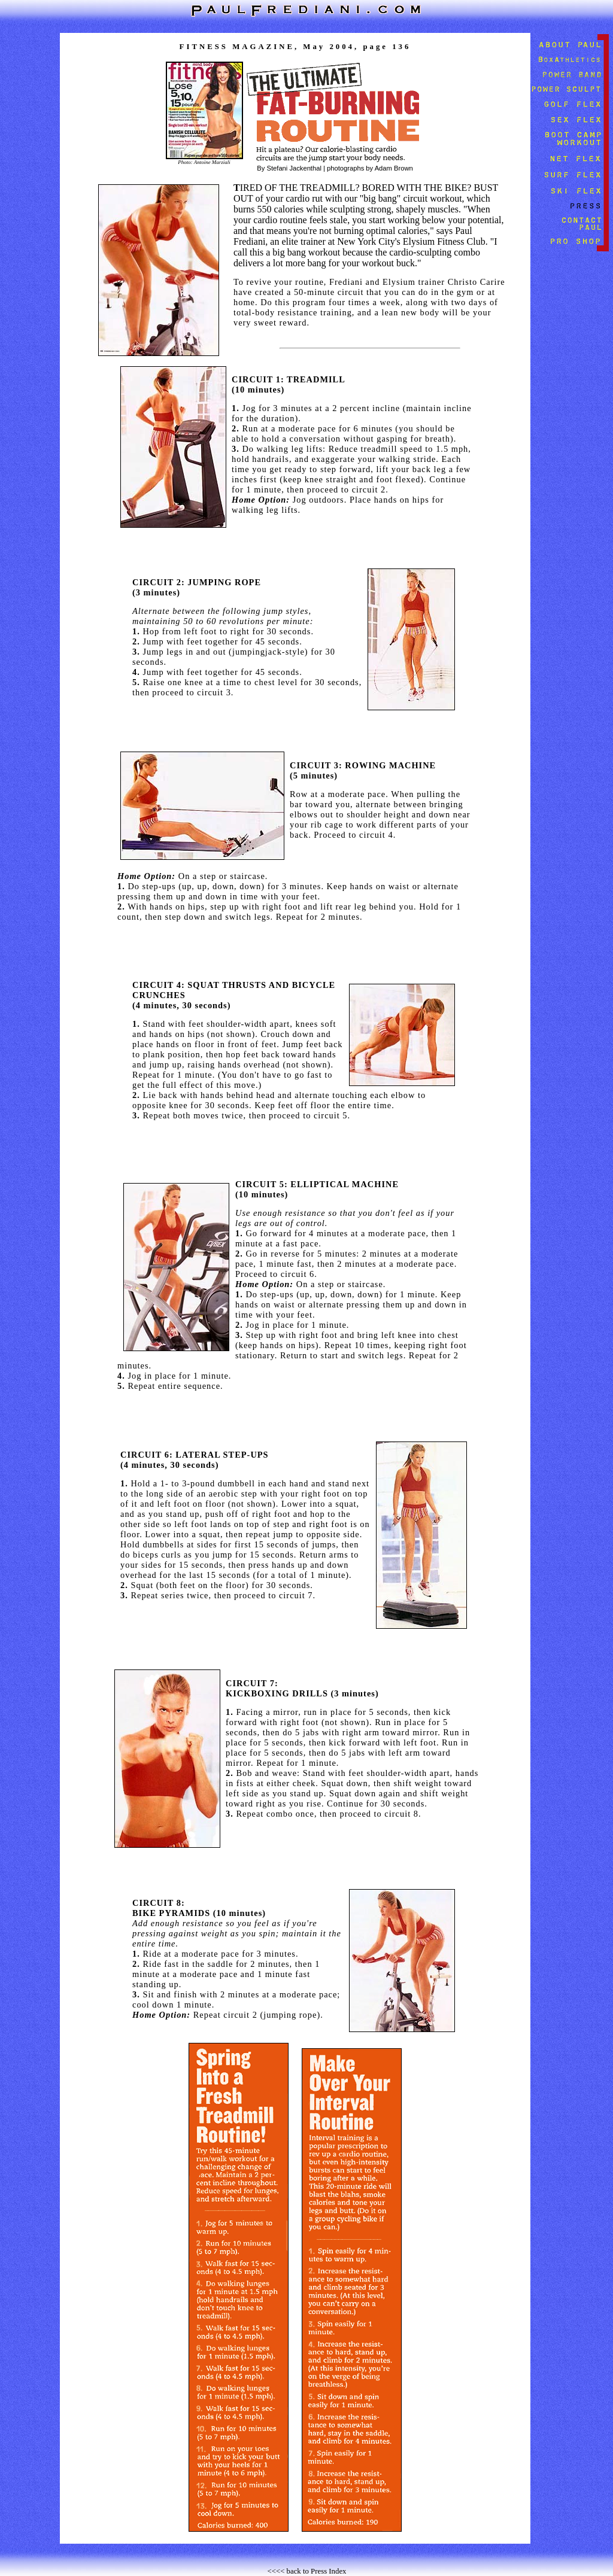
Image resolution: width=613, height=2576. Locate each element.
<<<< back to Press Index (307, 2571)
